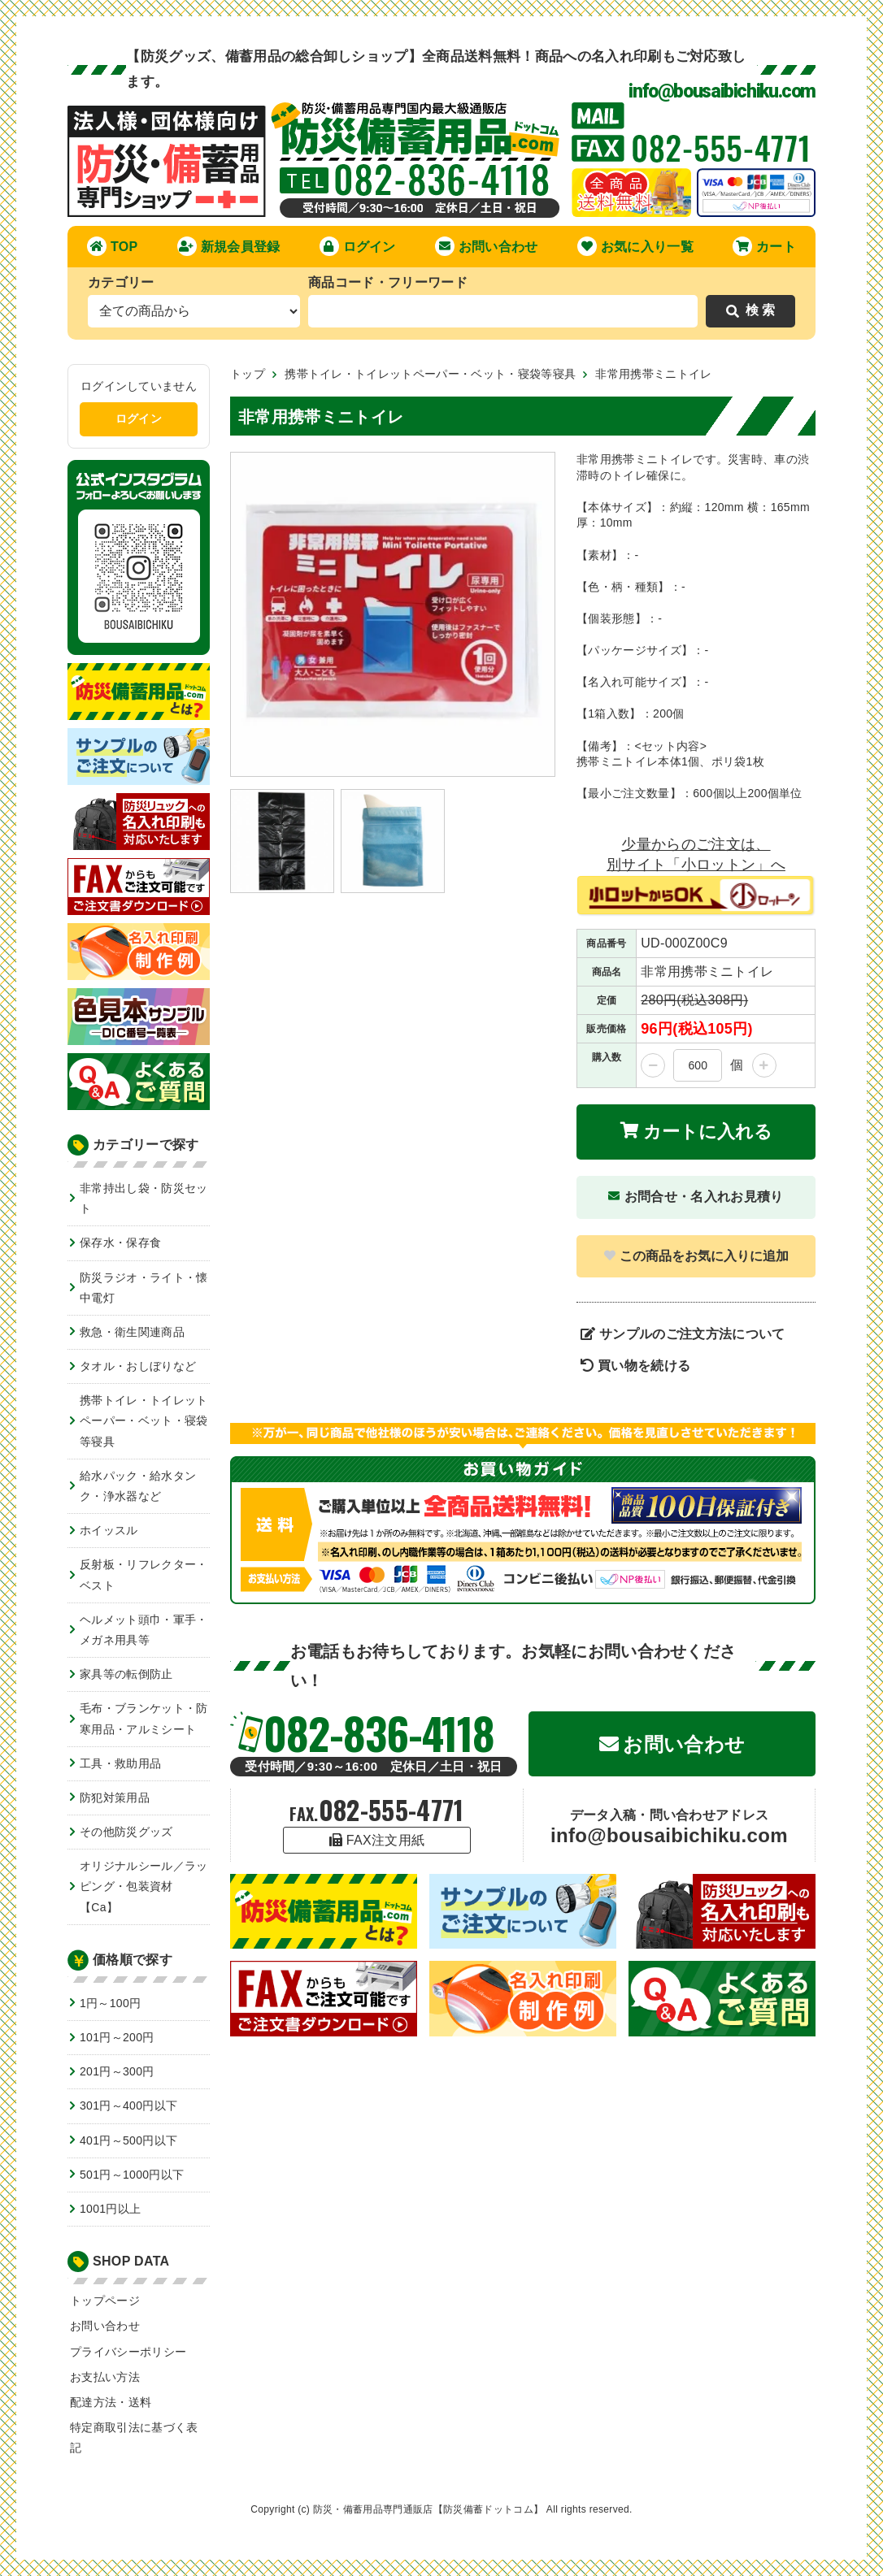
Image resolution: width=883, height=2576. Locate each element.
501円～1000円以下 (132, 2174)
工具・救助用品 (120, 1763)
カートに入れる (696, 1131)
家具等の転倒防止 (126, 1673)
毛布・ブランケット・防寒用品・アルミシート (144, 1718)
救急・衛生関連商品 (132, 1331)
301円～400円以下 (128, 2105)
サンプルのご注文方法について (683, 1334)
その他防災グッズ (126, 1831)
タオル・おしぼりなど (138, 1366)
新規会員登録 (229, 246)
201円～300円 (117, 2071)
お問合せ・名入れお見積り (695, 1196)
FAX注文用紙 (377, 1840)
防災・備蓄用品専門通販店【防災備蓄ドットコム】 (428, 2509)
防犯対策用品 (115, 1797)
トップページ (105, 2300)
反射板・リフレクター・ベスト (144, 1574)
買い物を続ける (635, 1366)
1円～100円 (110, 2003)
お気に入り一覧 (635, 246)
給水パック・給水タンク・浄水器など (138, 1486)
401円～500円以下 (128, 2140)
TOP (112, 246)
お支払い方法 (105, 2376)
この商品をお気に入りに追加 (696, 1256)
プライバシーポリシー (128, 2351)
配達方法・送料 (110, 2402)
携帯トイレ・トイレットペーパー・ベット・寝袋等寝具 (144, 1420)
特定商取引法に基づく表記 (134, 2437)
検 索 (750, 310)
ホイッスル (109, 1530)
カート (764, 246)
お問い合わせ (486, 246)
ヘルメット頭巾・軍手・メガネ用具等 (144, 1629)
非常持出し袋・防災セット (144, 1198)
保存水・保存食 (120, 1242)
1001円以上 (110, 2208)
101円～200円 (117, 2037)
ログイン (358, 246)
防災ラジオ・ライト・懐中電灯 (144, 1287)
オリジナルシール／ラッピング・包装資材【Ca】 (144, 1886)
